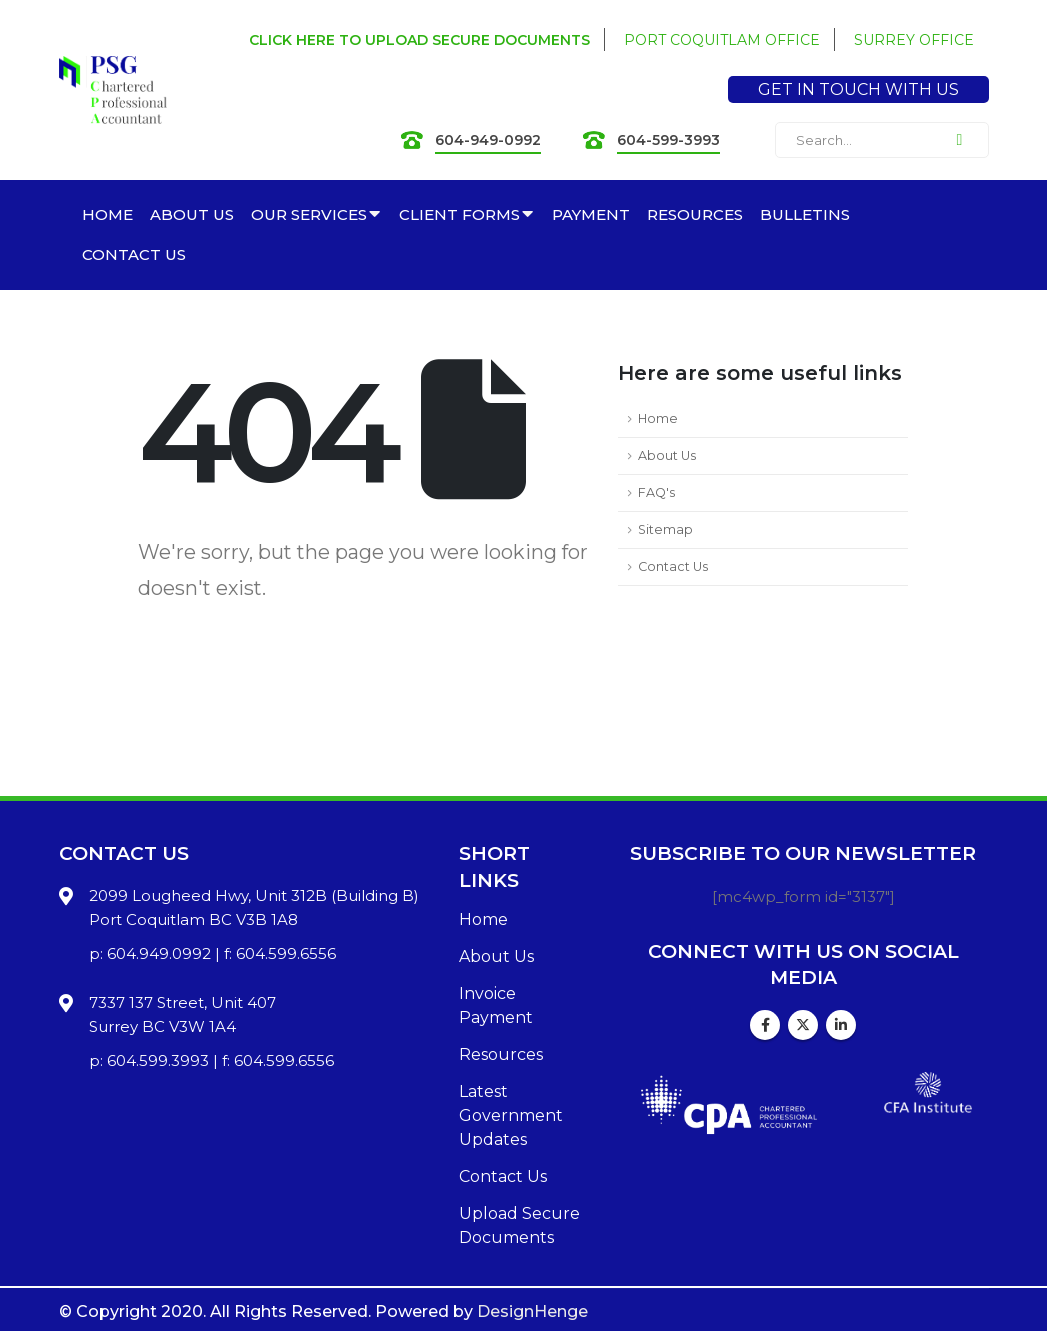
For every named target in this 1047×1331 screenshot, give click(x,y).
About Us (667, 455)
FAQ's (656, 492)
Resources (501, 1054)
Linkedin (841, 1025)
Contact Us (673, 566)
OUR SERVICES (309, 214)
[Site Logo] (113, 90)
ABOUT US (192, 214)
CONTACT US (134, 254)
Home (658, 418)
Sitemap (665, 529)
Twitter (803, 1025)
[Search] (960, 140)
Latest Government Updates (511, 1115)
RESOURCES (695, 214)
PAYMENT (591, 214)
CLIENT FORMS (459, 214)
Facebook (765, 1025)
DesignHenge (532, 1311)
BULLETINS (805, 214)
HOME (107, 214)
